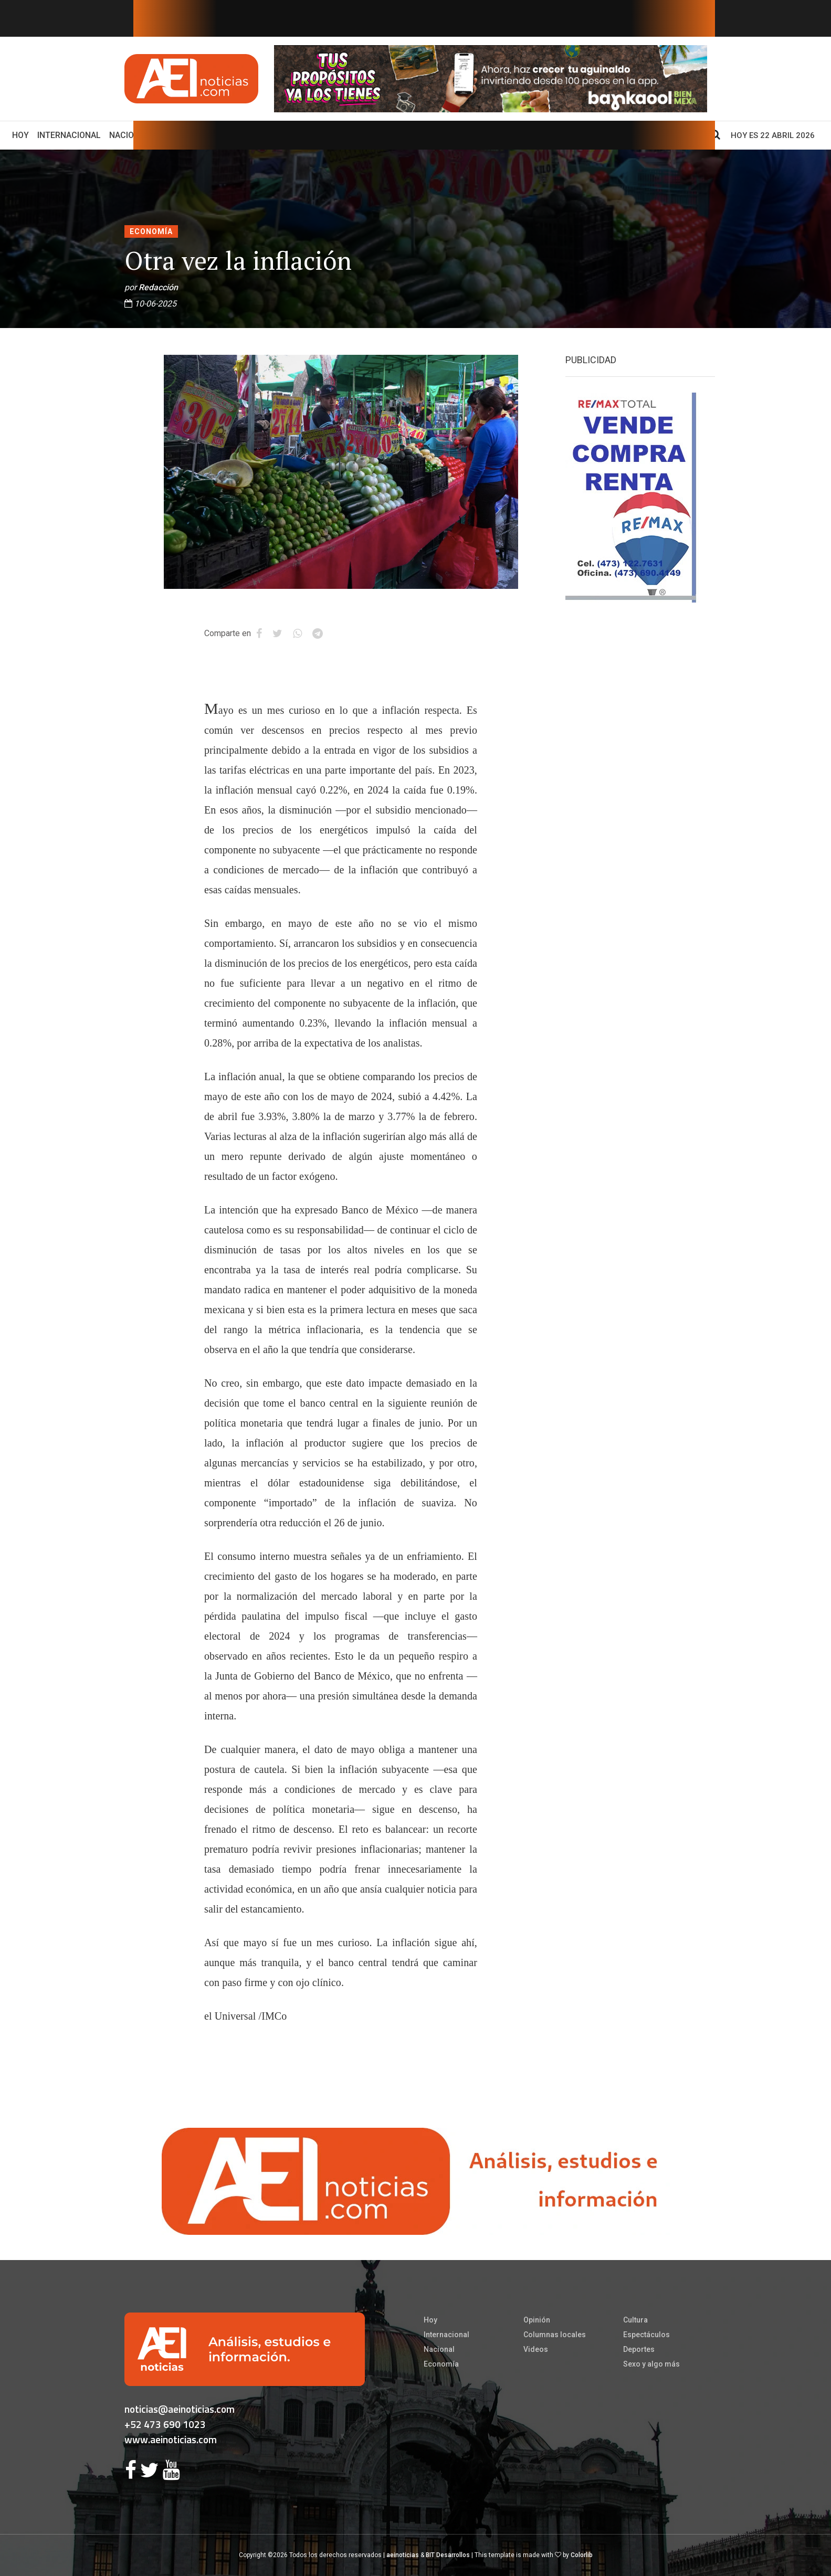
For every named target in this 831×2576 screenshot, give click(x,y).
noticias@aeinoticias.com (179, 2408)
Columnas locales (554, 2334)
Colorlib (582, 2555)
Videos (535, 2349)
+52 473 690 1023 (165, 2424)
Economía (151, 231)
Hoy (22, 134)
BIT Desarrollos (448, 2555)
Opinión (536, 2320)
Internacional (69, 135)
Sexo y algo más (651, 2364)
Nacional (129, 135)
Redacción (158, 287)
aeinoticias (402, 2555)
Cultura (635, 2320)
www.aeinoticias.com (170, 2439)
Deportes (639, 2349)
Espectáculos (646, 2334)
